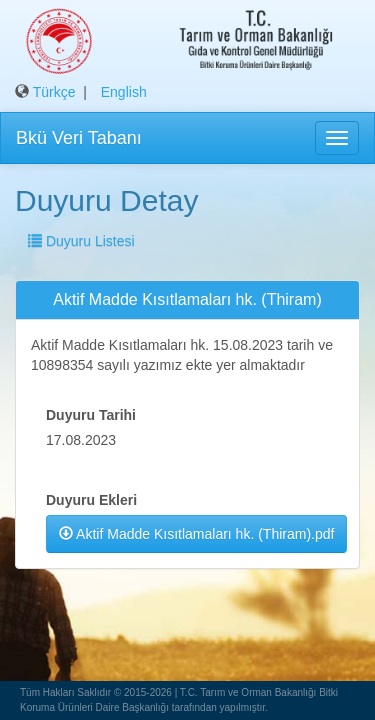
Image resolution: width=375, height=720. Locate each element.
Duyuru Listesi (81, 241)
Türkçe (54, 92)
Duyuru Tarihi (91, 415)
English (124, 92)
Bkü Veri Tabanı (79, 138)
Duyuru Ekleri (91, 500)
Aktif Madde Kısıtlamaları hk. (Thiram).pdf (196, 534)
